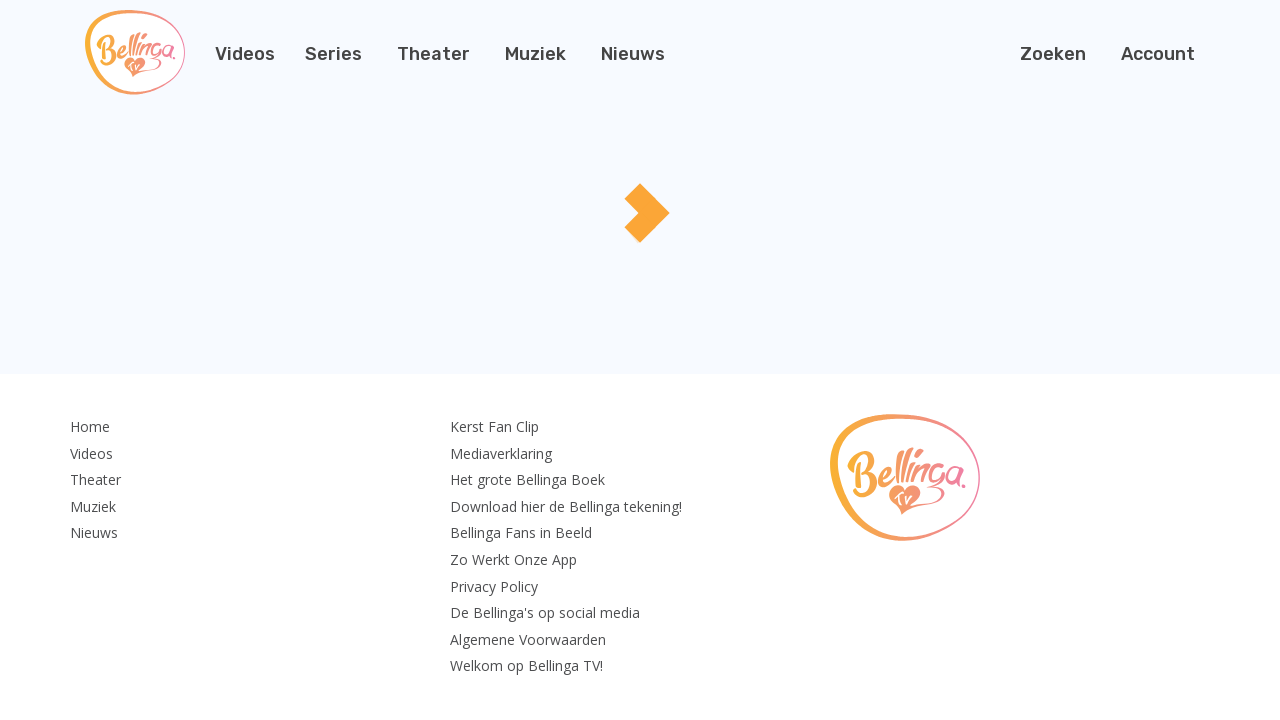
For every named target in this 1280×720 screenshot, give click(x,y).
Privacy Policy (494, 586)
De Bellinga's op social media (545, 612)
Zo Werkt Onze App (513, 559)
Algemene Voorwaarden (528, 639)
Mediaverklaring (501, 453)
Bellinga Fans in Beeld (521, 532)
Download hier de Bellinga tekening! (566, 506)
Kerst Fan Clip (494, 426)
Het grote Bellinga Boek (527, 479)
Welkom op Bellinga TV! (526, 665)
